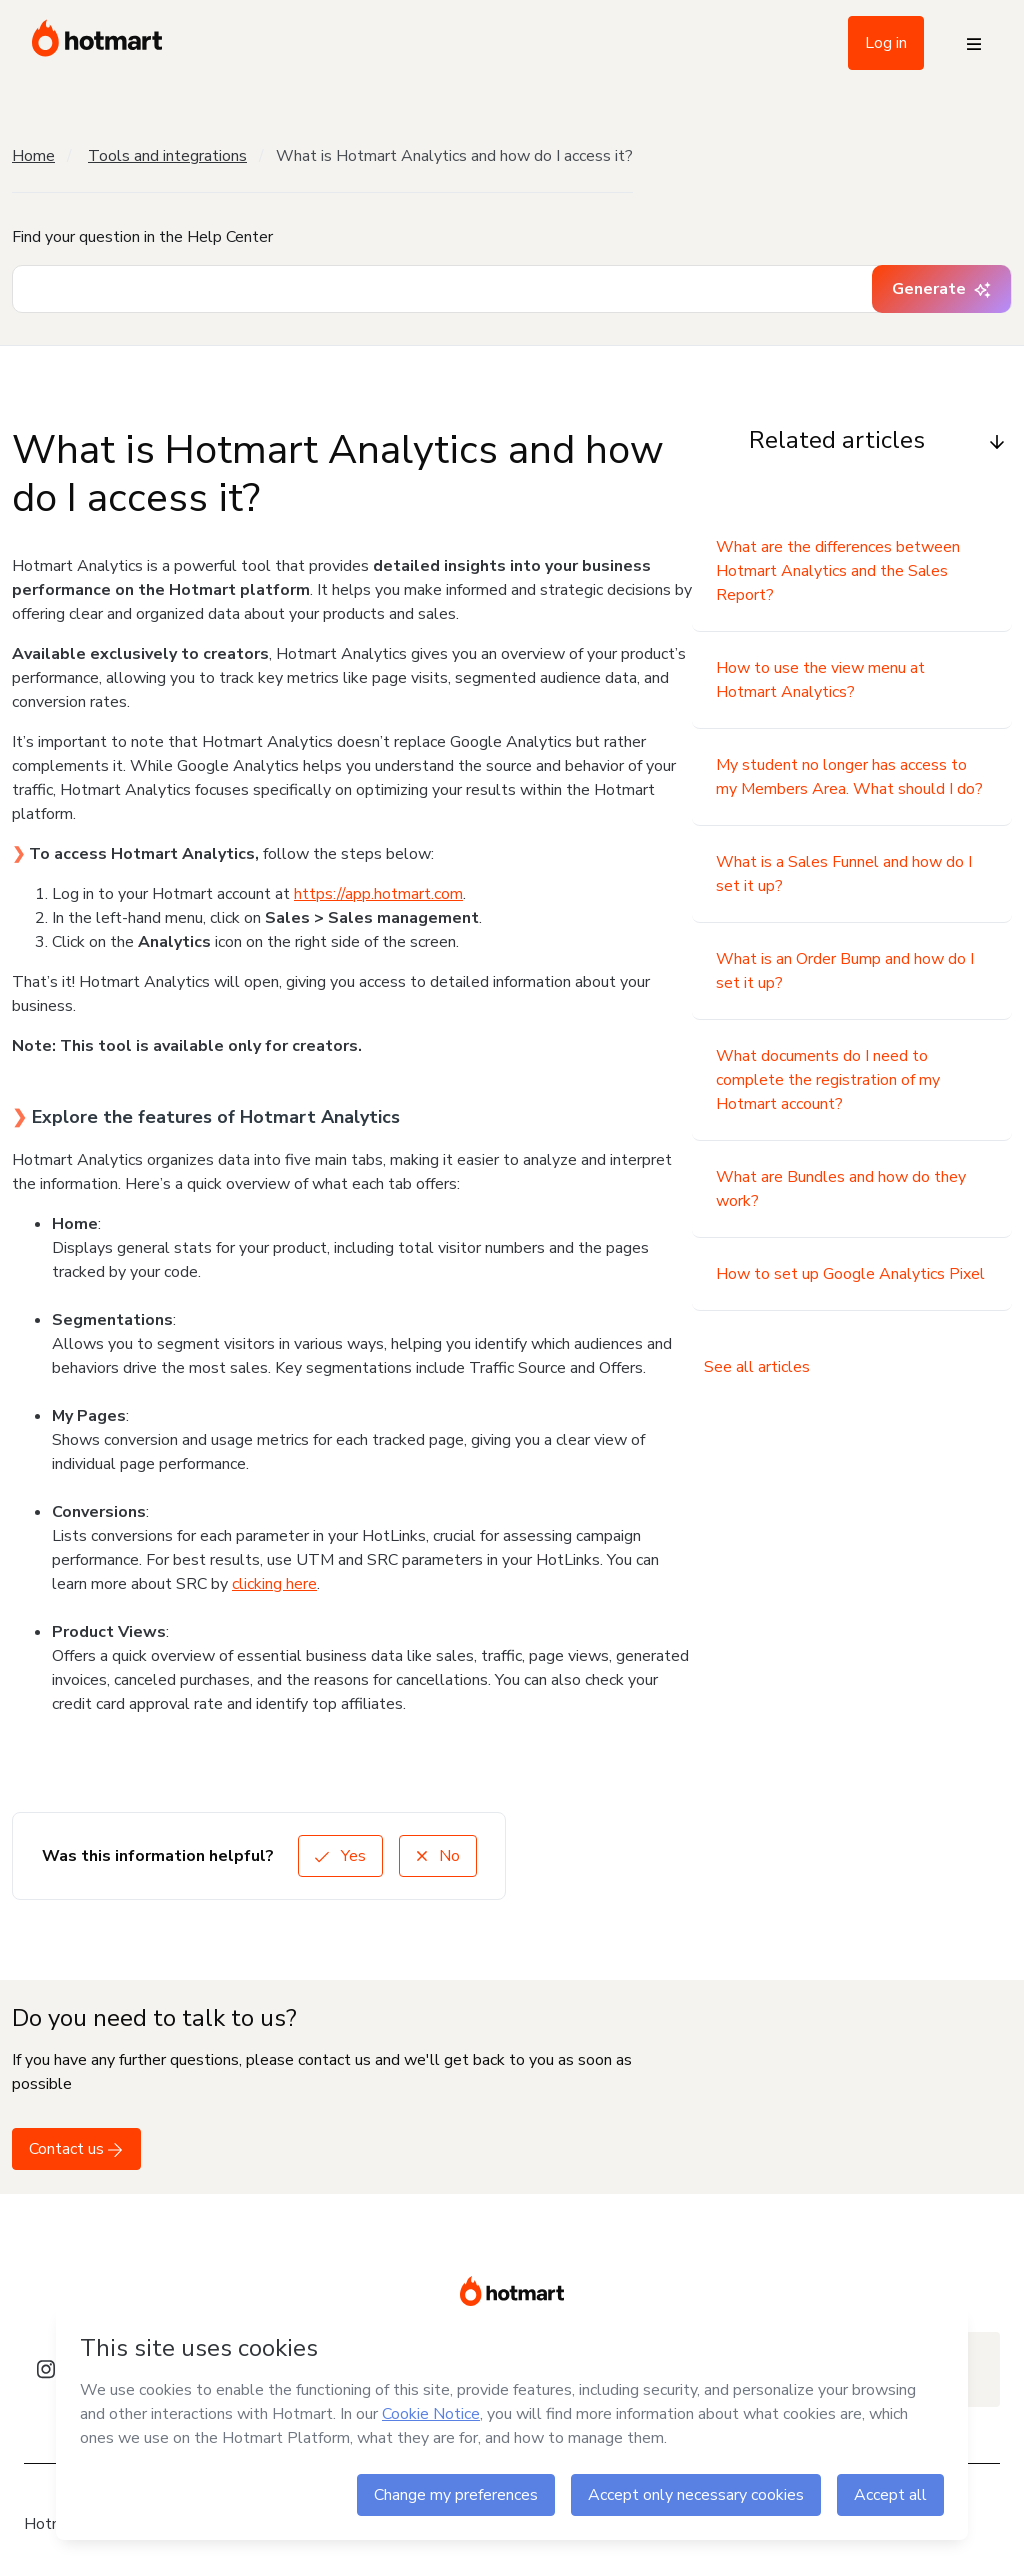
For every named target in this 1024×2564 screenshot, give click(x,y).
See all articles (757, 1367)
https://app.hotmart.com (378, 894)
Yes (340, 1856)
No (438, 1856)
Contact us (76, 2149)
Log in (886, 43)
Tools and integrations (167, 156)
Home (33, 156)
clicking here (274, 1584)
